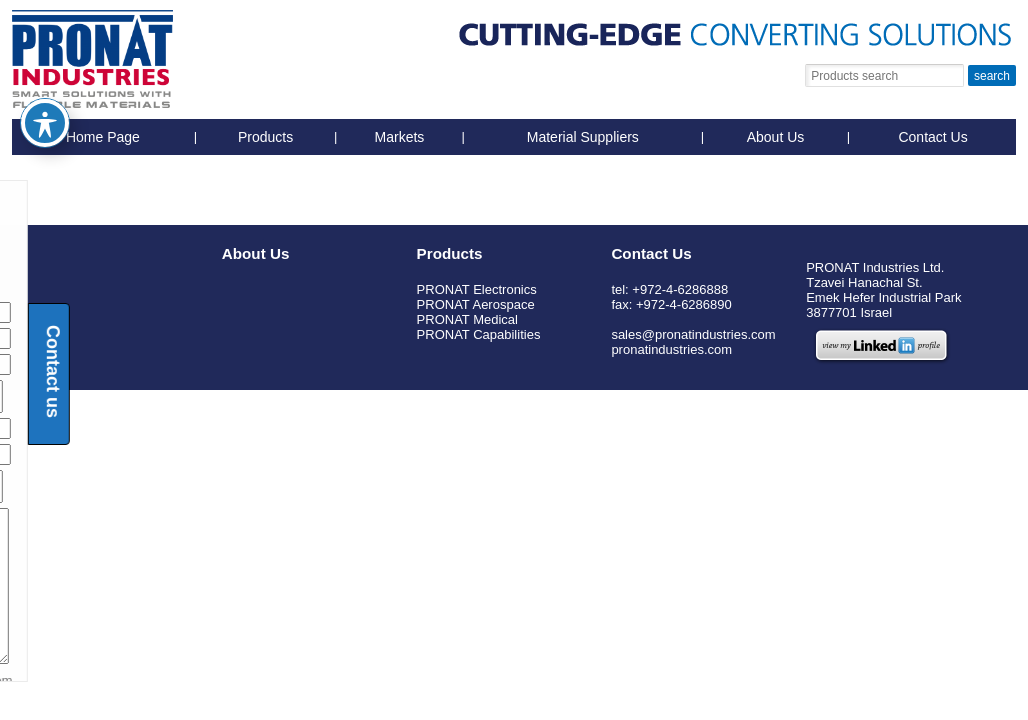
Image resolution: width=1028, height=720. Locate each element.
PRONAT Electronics (477, 289)
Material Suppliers (583, 137)
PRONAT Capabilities (479, 334)
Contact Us (932, 137)
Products (265, 137)
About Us (776, 137)
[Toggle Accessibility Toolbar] (45, 91)
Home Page (103, 137)
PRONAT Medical (467, 319)
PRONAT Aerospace (476, 304)
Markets (400, 137)
